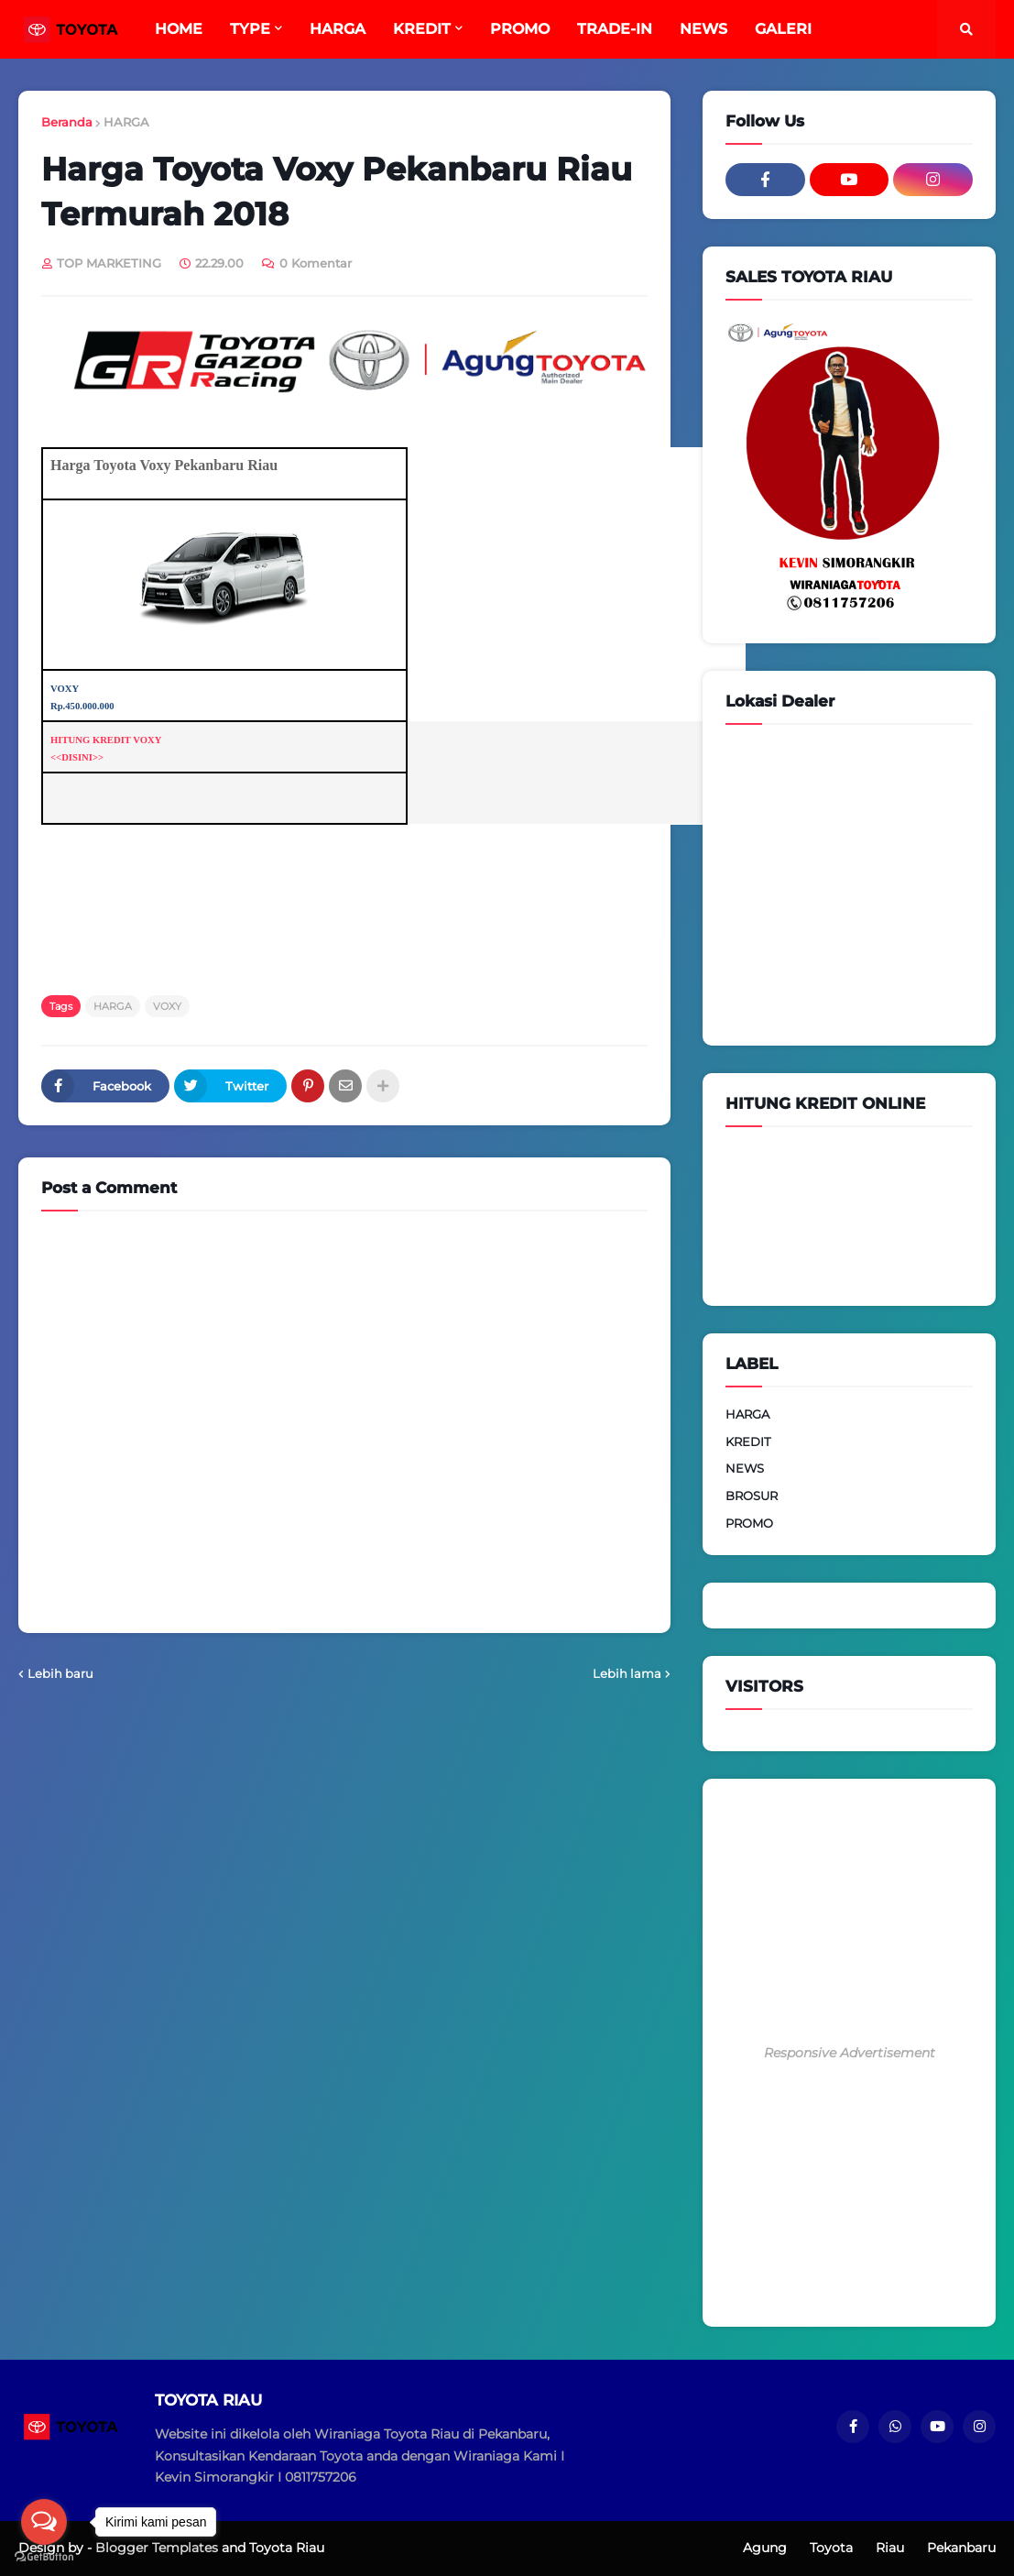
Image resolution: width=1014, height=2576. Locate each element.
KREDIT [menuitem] (422, 29)
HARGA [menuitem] (337, 29)
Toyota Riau (286, 2547)
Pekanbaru (961, 2547)
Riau (890, 2547)
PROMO (749, 1523)
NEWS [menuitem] (703, 29)
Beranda (67, 122)
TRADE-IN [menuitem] (614, 29)
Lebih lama (627, 1673)
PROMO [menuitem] (520, 29)
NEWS (744, 1468)
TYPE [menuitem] (250, 29)
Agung (765, 2547)
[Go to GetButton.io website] (44, 2557)
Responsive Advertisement (849, 2052)
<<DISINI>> (77, 757)
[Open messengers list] (44, 2522)
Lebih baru (60, 1673)
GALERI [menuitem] (783, 29)
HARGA (126, 122)
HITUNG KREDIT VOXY (105, 740)
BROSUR (751, 1495)
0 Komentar (315, 263)
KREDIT (747, 1441)
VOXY (167, 1006)
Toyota (831, 2547)
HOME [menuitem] (178, 29)
